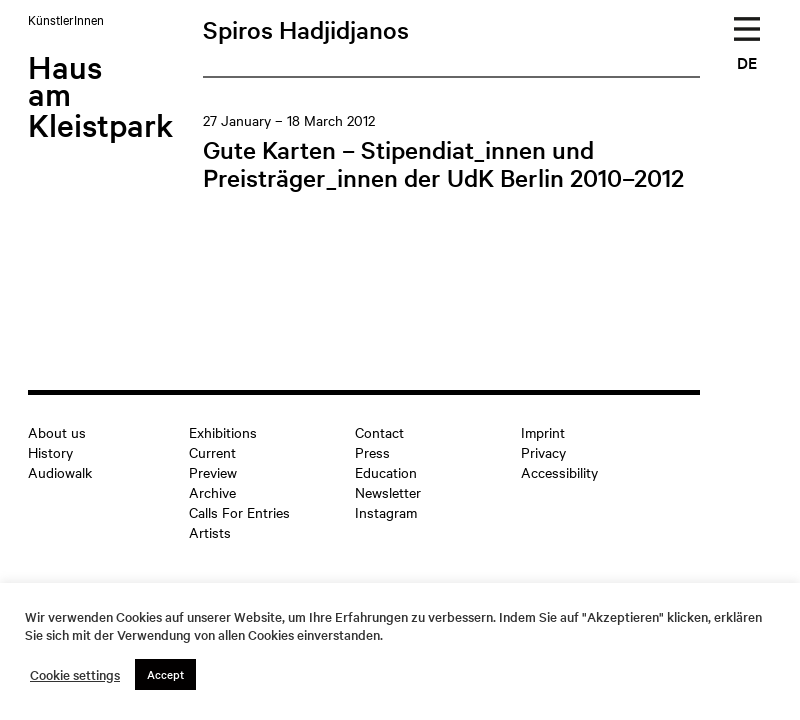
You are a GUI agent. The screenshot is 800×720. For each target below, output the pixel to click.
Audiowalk (60, 472)
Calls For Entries (239, 512)
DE (747, 62)
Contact (379, 432)
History (50, 452)
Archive (212, 492)
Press (372, 452)
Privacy (543, 452)
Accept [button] (165, 674)
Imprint (543, 432)
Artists (210, 532)
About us (57, 432)
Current (212, 452)
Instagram (386, 512)
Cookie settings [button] (75, 675)
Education (386, 472)
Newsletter (388, 492)
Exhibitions (223, 432)
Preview (213, 472)
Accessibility (559, 472)
